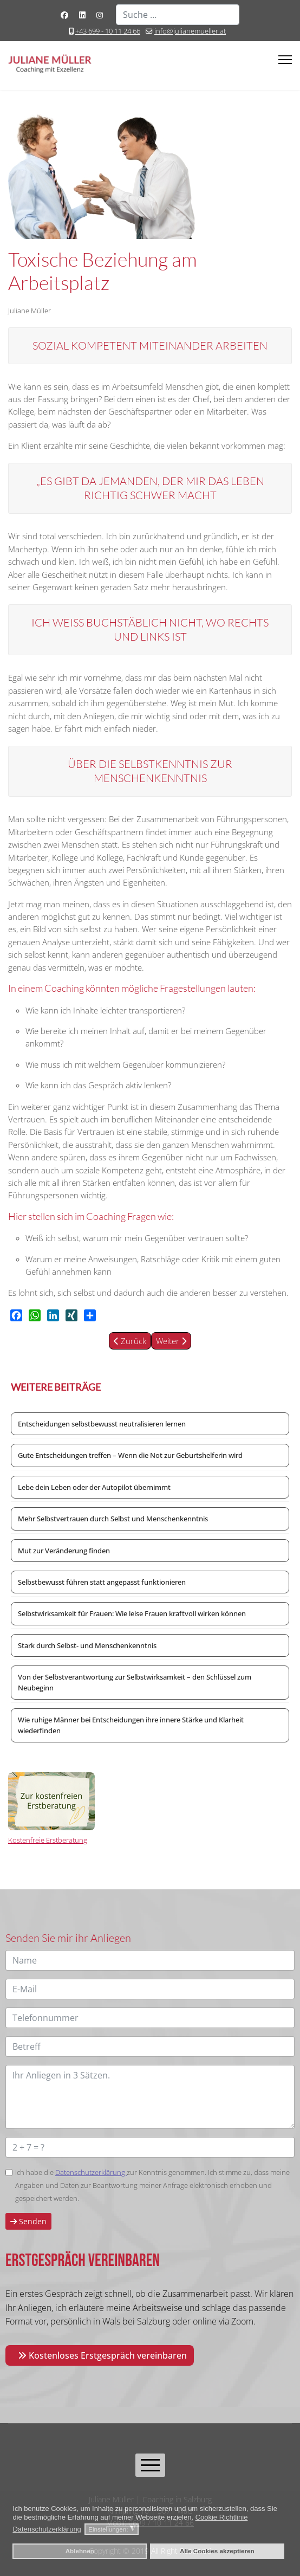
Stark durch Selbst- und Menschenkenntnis (87, 1645)
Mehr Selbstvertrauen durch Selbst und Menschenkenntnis (113, 1518)
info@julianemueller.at (190, 31)
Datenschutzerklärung (91, 2172)
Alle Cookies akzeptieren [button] (217, 2550)
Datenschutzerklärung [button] (46, 2529)
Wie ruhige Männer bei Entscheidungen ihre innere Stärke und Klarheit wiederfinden (131, 1725)
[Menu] (285, 59)
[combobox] (177, 14)
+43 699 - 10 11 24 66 (107, 31)
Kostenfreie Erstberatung (47, 1840)
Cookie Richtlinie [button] (221, 2517)
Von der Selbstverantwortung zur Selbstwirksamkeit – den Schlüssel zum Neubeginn (134, 1682)
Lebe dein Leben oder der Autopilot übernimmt (94, 1487)
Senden (28, 2221)
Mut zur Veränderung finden (64, 1550)
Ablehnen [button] (80, 2550)
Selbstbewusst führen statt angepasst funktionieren (102, 1582)
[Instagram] (99, 15)
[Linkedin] (82, 15)
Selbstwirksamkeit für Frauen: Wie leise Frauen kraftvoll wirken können (132, 1613)
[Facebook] (64, 15)
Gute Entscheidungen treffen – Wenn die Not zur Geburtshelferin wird (130, 1455)
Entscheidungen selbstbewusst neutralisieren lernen (102, 1424)
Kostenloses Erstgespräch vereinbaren (102, 2355)
